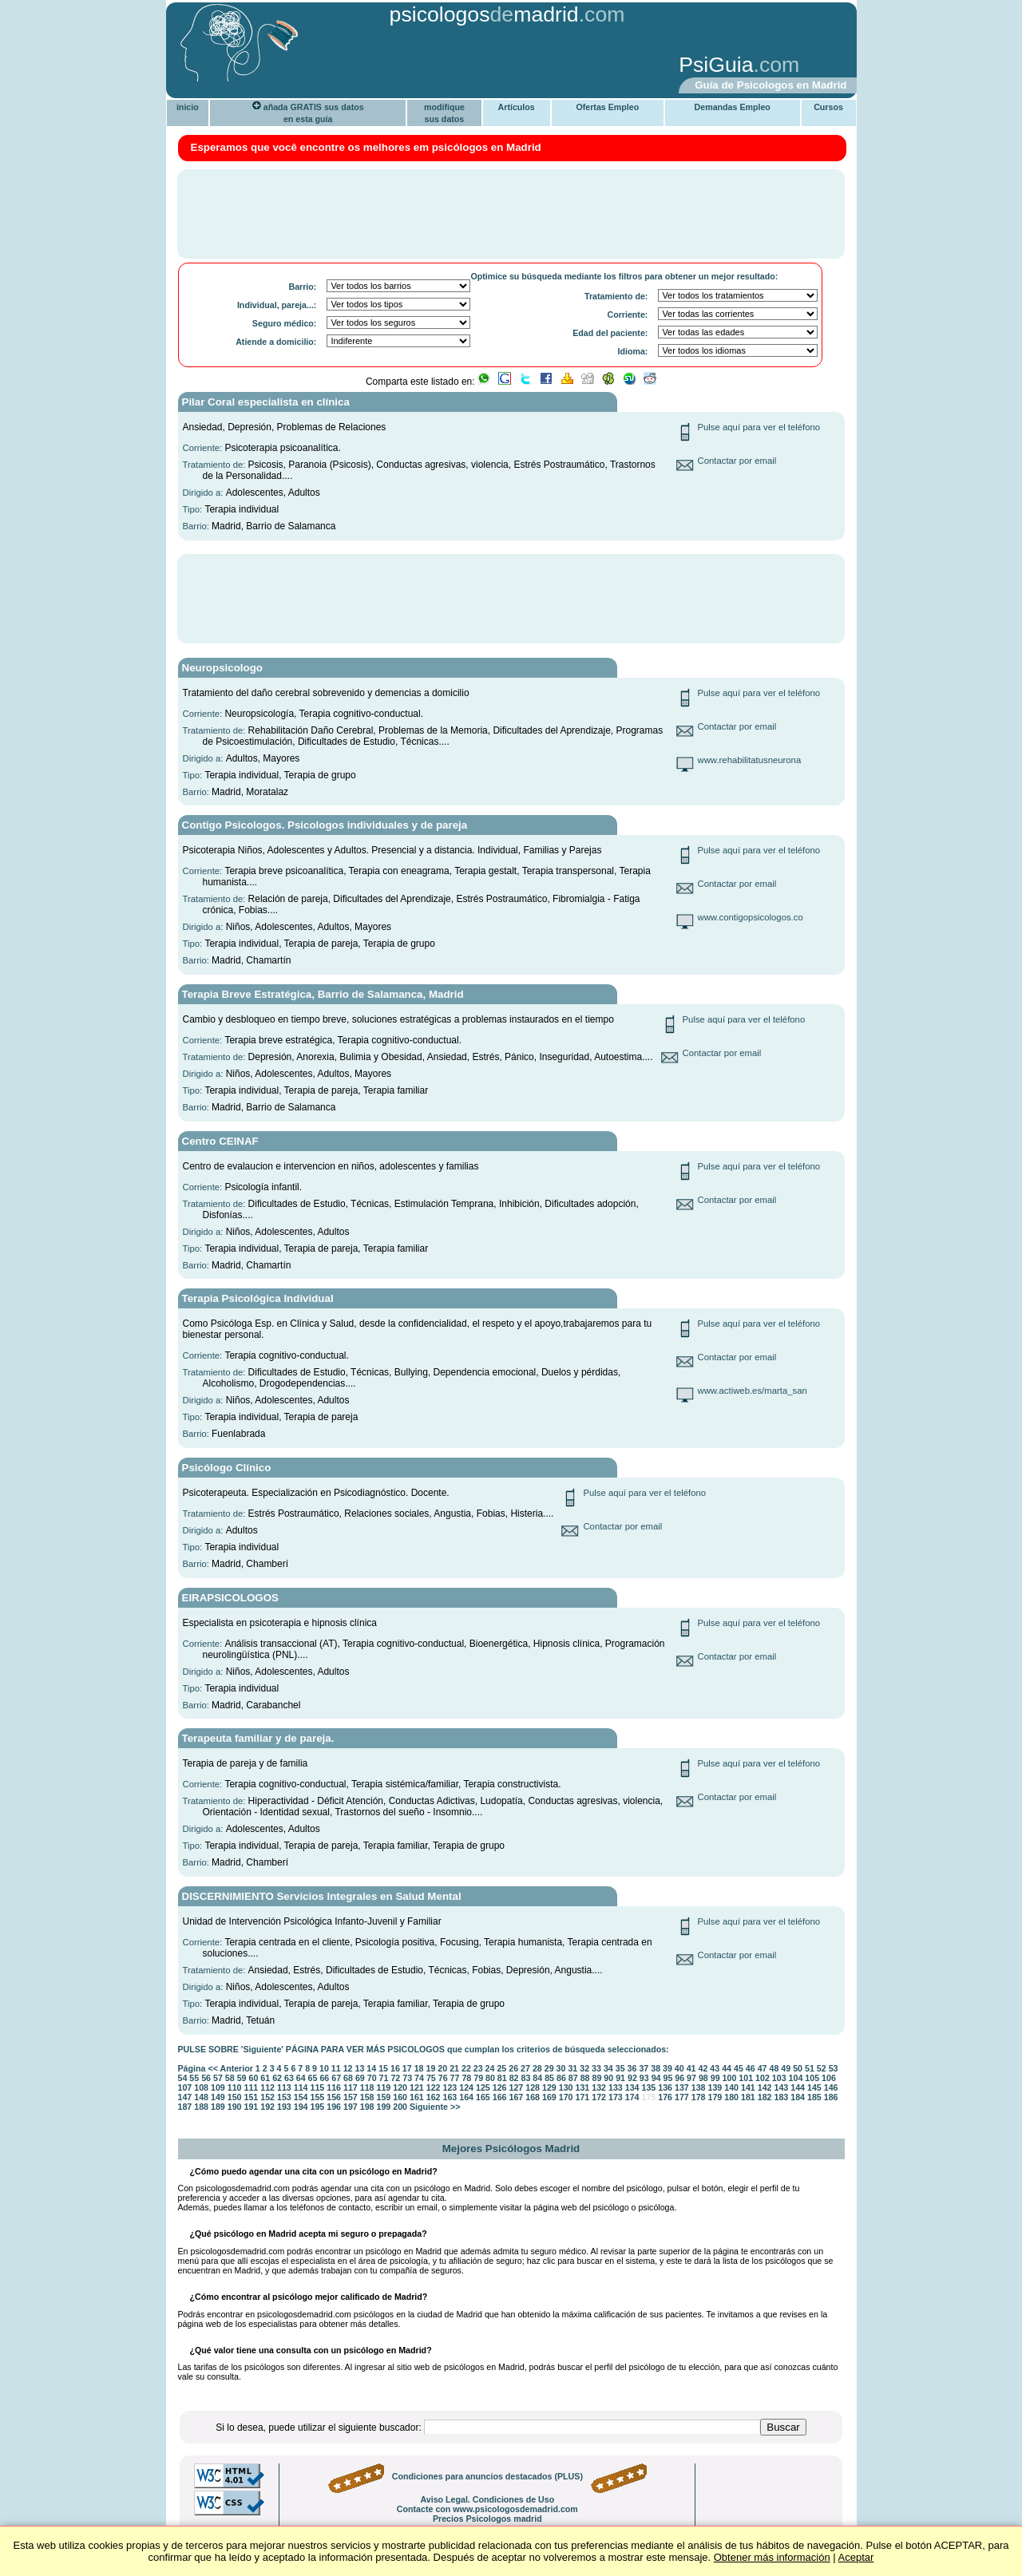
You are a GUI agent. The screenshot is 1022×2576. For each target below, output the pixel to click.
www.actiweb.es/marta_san (752, 1390)
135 (649, 2087)
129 (549, 2087)
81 (502, 2078)
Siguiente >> (435, 2106)
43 (714, 2068)
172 (599, 2097)
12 (348, 2068)
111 (251, 2087)
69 (360, 2078)
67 (336, 2078)
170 (566, 2097)
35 (620, 2068)
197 (350, 2106)
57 (218, 2078)
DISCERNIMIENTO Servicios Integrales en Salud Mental (321, 1896)
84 (537, 2078)
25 (501, 2068)
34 (608, 2068)
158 (367, 2097)
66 (324, 2078)
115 (318, 2087)
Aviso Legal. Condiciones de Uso (487, 2499)
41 (691, 2068)
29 (549, 2068)
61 (265, 2078)
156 (334, 2097)
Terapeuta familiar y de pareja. (258, 1738)
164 (466, 2097)
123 (450, 2087)
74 (419, 2078)
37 (643, 2068)
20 (442, 2068)
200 (400, 2106)
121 (417, 2087)
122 (433, 2087)
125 (483, 2087)
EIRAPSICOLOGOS (230, 1598)
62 (277, 2078)
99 (715, 2078)
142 (765, 2087)
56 (206, 2078)
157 (350, 2097)
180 (731, 2097)
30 (561, 2068)
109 (218, 2087)
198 (367, 2106)
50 (797, 2068)
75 (431, 2078)
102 (762, 2078)
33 (596, 2068)
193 (284, 2106)
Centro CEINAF (220, 1141)
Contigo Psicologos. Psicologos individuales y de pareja (325, 825)
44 (726, 2068)
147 (185, 2097)
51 (809, 2068)
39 (667, 2068)
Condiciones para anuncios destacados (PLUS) (487, 2476)
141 (748, 2087)
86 (561, 2078)
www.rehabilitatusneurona (750, 760)
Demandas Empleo (732, 107)
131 (583, 2087)
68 (348, 2078)
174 (632, 2097)
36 (632, 2068)
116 (334, 2087)
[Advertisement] (419, 66)
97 (691, 2078)
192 (267, 2106)
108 (201, 2087)
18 (419, 2068)
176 (665, 2097)
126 (500, 2087)
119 (384, 2087)
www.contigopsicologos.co (750, 917)
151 (251, 2097)
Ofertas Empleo (607, 107)
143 (781, 2087)
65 (313, 2078)
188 (201, 2106)
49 (785, 2068)
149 (218, 2097)
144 (797, 2087)
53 (833, 2068)
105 (812, 2078)
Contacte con (487, 2509)
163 (450, 2097)
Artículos (516, 107)
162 (433, 2097)
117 (350, 2087)
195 (318, 2106)
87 (573, 2078)
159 (384, 2097)
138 (698, 2087)
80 (490, 2078)
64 (301, 2078)
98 (703, 2078)
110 (235, 2087)
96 (679, 2078)
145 (814, 2087)
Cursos (828, 107)
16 (395, 2068)
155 (318, 2097)
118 (367, 2087)
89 (596, 2078)
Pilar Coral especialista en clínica (266, 402)
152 (267, 2097)
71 (384, 2078)
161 (417, 2097)
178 (698, 2097)
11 (336, 2068)
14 (371, 2068)
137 (682, 2087)
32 (584, 2068)
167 (516, 2097)
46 (750, 2068)
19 (430, 2068)
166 (500, 2097)
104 (796, 2078)
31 (572, 2068)
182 (765, 2097)
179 (714, 2097)
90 (608, 2078)
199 (384, 2106)
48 (773, 2068)
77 (455, 2078)
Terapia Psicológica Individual (258, 1298)
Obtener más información (772, 2557)
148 (201, 2097)
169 (549, 2097)
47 (762, 2068)
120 (400, 2087)
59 (242, 2078)
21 (454, 2068)
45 (738, 2068)
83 (526, 2078)
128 (532, 2087)
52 (821, 2068)
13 (360, 2068)
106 (829, 2078)
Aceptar (856, 2557)
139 (715, 2087)
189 (218, 2106)
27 (525, 2068)
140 (731, 2087)
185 (814, 2097)
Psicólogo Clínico (226, 1468)
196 (334, 2106)
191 (251, 2106)
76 (443, 2078)
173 (615, 2097)
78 (466, 2078)
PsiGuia (716, 65)
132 (599, 2087)
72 (395, 2078)
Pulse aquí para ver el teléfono (759, 427)
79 (478, 2078)
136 (665, 2087)
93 (644, 2078)
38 (655, 2068)
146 (831, 2087)
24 (490, 2068)
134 (632, 2087)
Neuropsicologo (222, 668)
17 (407, 2068)
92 (632, 2078)
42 (703, 2068)
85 (549, 2078)
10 (324, 2068)
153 (284, 2097)
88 (585, 2078)
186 (831, 2097)
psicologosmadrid (484, 14)
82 (514, 2078)
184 (797, 2097)
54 (183, 2078)
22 (466, 2068)
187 (185, 2106)
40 (679, 2068)
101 (746, 2078)
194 (301, 2106)
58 (230, 2078)
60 (253, 2078)
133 (615, 2087)
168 (532, 2097)
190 (235, 2106)
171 (583, 2097)
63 (289, 2078)
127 (516, 2087)
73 (407, 2078)
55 (194, 2078)
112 (267, 2087)
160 (400, 2097)
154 (301, 2097)
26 (513, 2068)
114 (301, 2087)
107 (185, 2087)
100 (730, 2078)
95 (667, 2078)
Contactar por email (737, 460)
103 (779, 2078)
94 (656, 2078)
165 (483, 2097)
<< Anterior (230, 2068)
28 (537, 2068)
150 (235, 2097)
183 (781, 2097)
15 (383, 2068)
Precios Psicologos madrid (487, 2518)
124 (466, 2087)
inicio (187, 107)
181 (748, 2097)
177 (682, 2097)
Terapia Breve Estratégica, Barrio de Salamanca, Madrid (323, 994)
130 (566, 2087)
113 (284, 2087)
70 (372, 2078)
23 (478, 2068)
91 (620, 2078)
